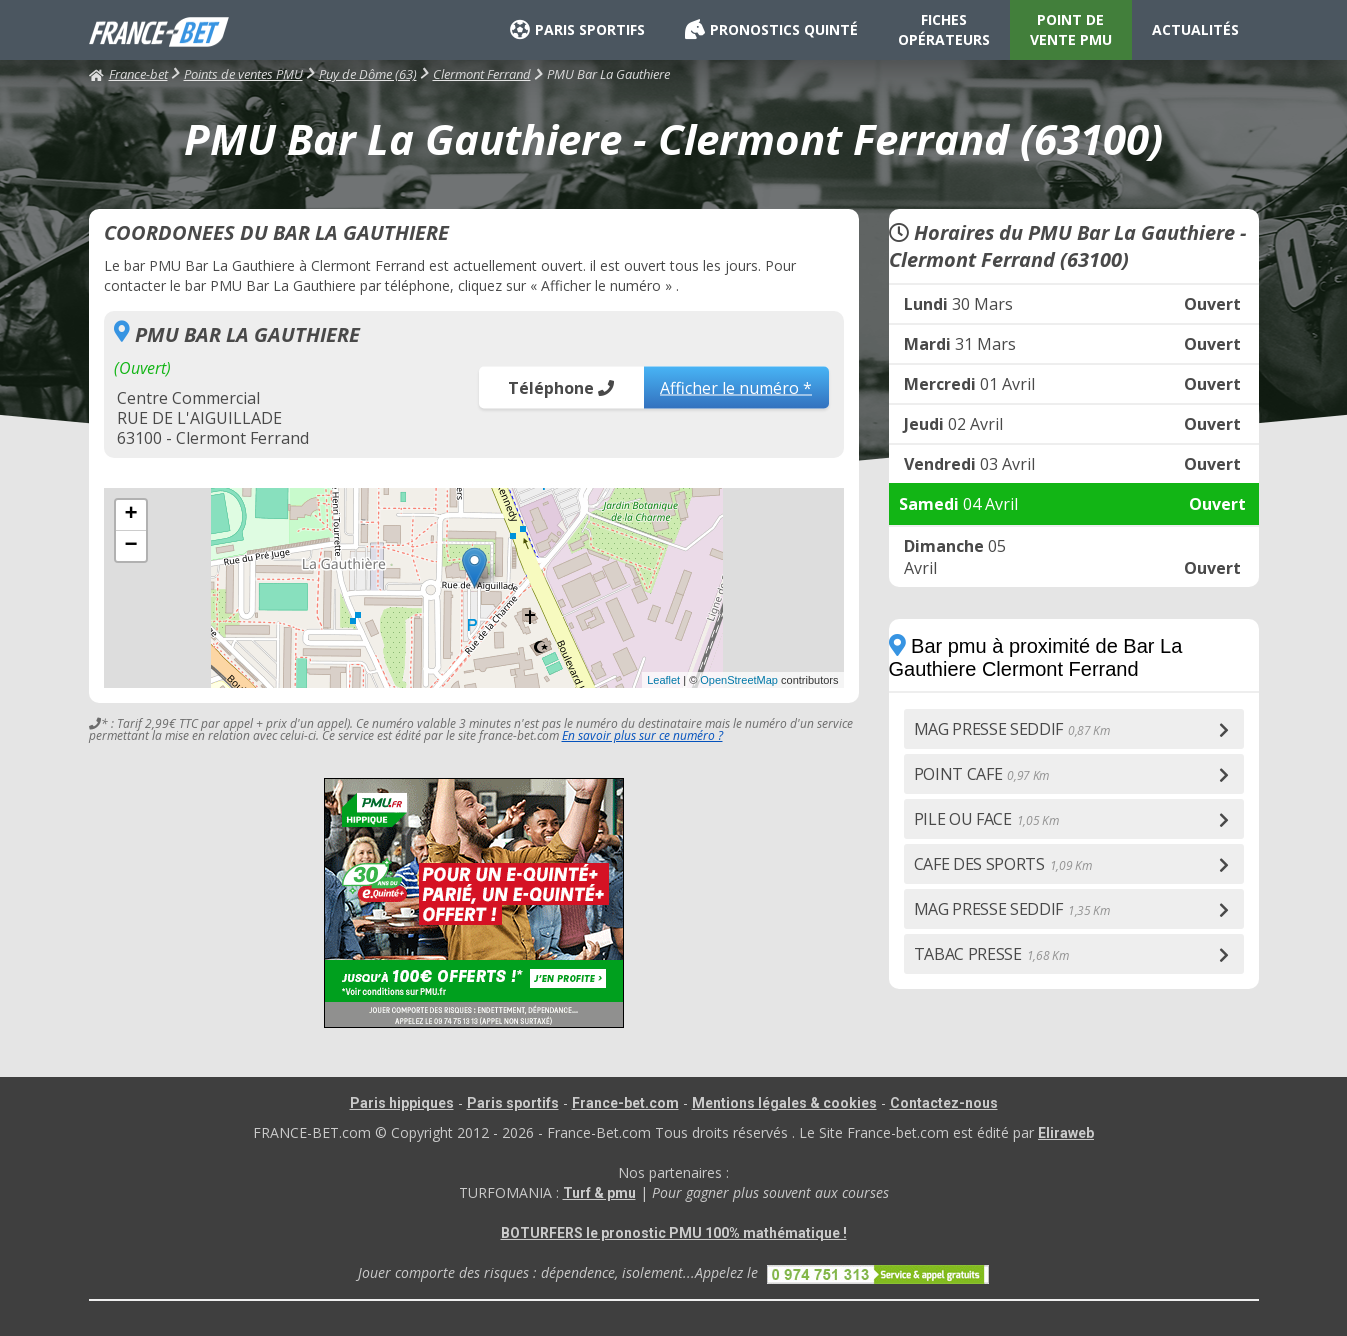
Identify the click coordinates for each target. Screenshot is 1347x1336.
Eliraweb (1066, 1133)
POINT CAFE (982, 774)
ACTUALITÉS (1195, 29)
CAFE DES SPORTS (1003, 864)
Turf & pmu (599, 1193)
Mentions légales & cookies (784, 1103)
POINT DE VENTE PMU (1071, 29)
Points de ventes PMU (243, 74)
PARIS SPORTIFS (577, 30)
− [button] (130, 546)
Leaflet (663, 680)
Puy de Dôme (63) (368, 74)
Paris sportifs (513, 1103)
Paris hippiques (402, 1103)
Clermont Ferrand (482, 74)
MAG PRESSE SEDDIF (1012, 729)
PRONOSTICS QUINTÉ (771, 30)
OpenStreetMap (739, 680)
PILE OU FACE (986, 819)
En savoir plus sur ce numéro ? (642, 735)
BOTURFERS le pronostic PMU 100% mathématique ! (674, 1233)
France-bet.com (625, 1103)
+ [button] (130, 515)
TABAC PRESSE (991, 954)
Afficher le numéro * (736, 387)
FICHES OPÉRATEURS (944, 29)
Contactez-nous (944, 1103)
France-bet (128, 74)
